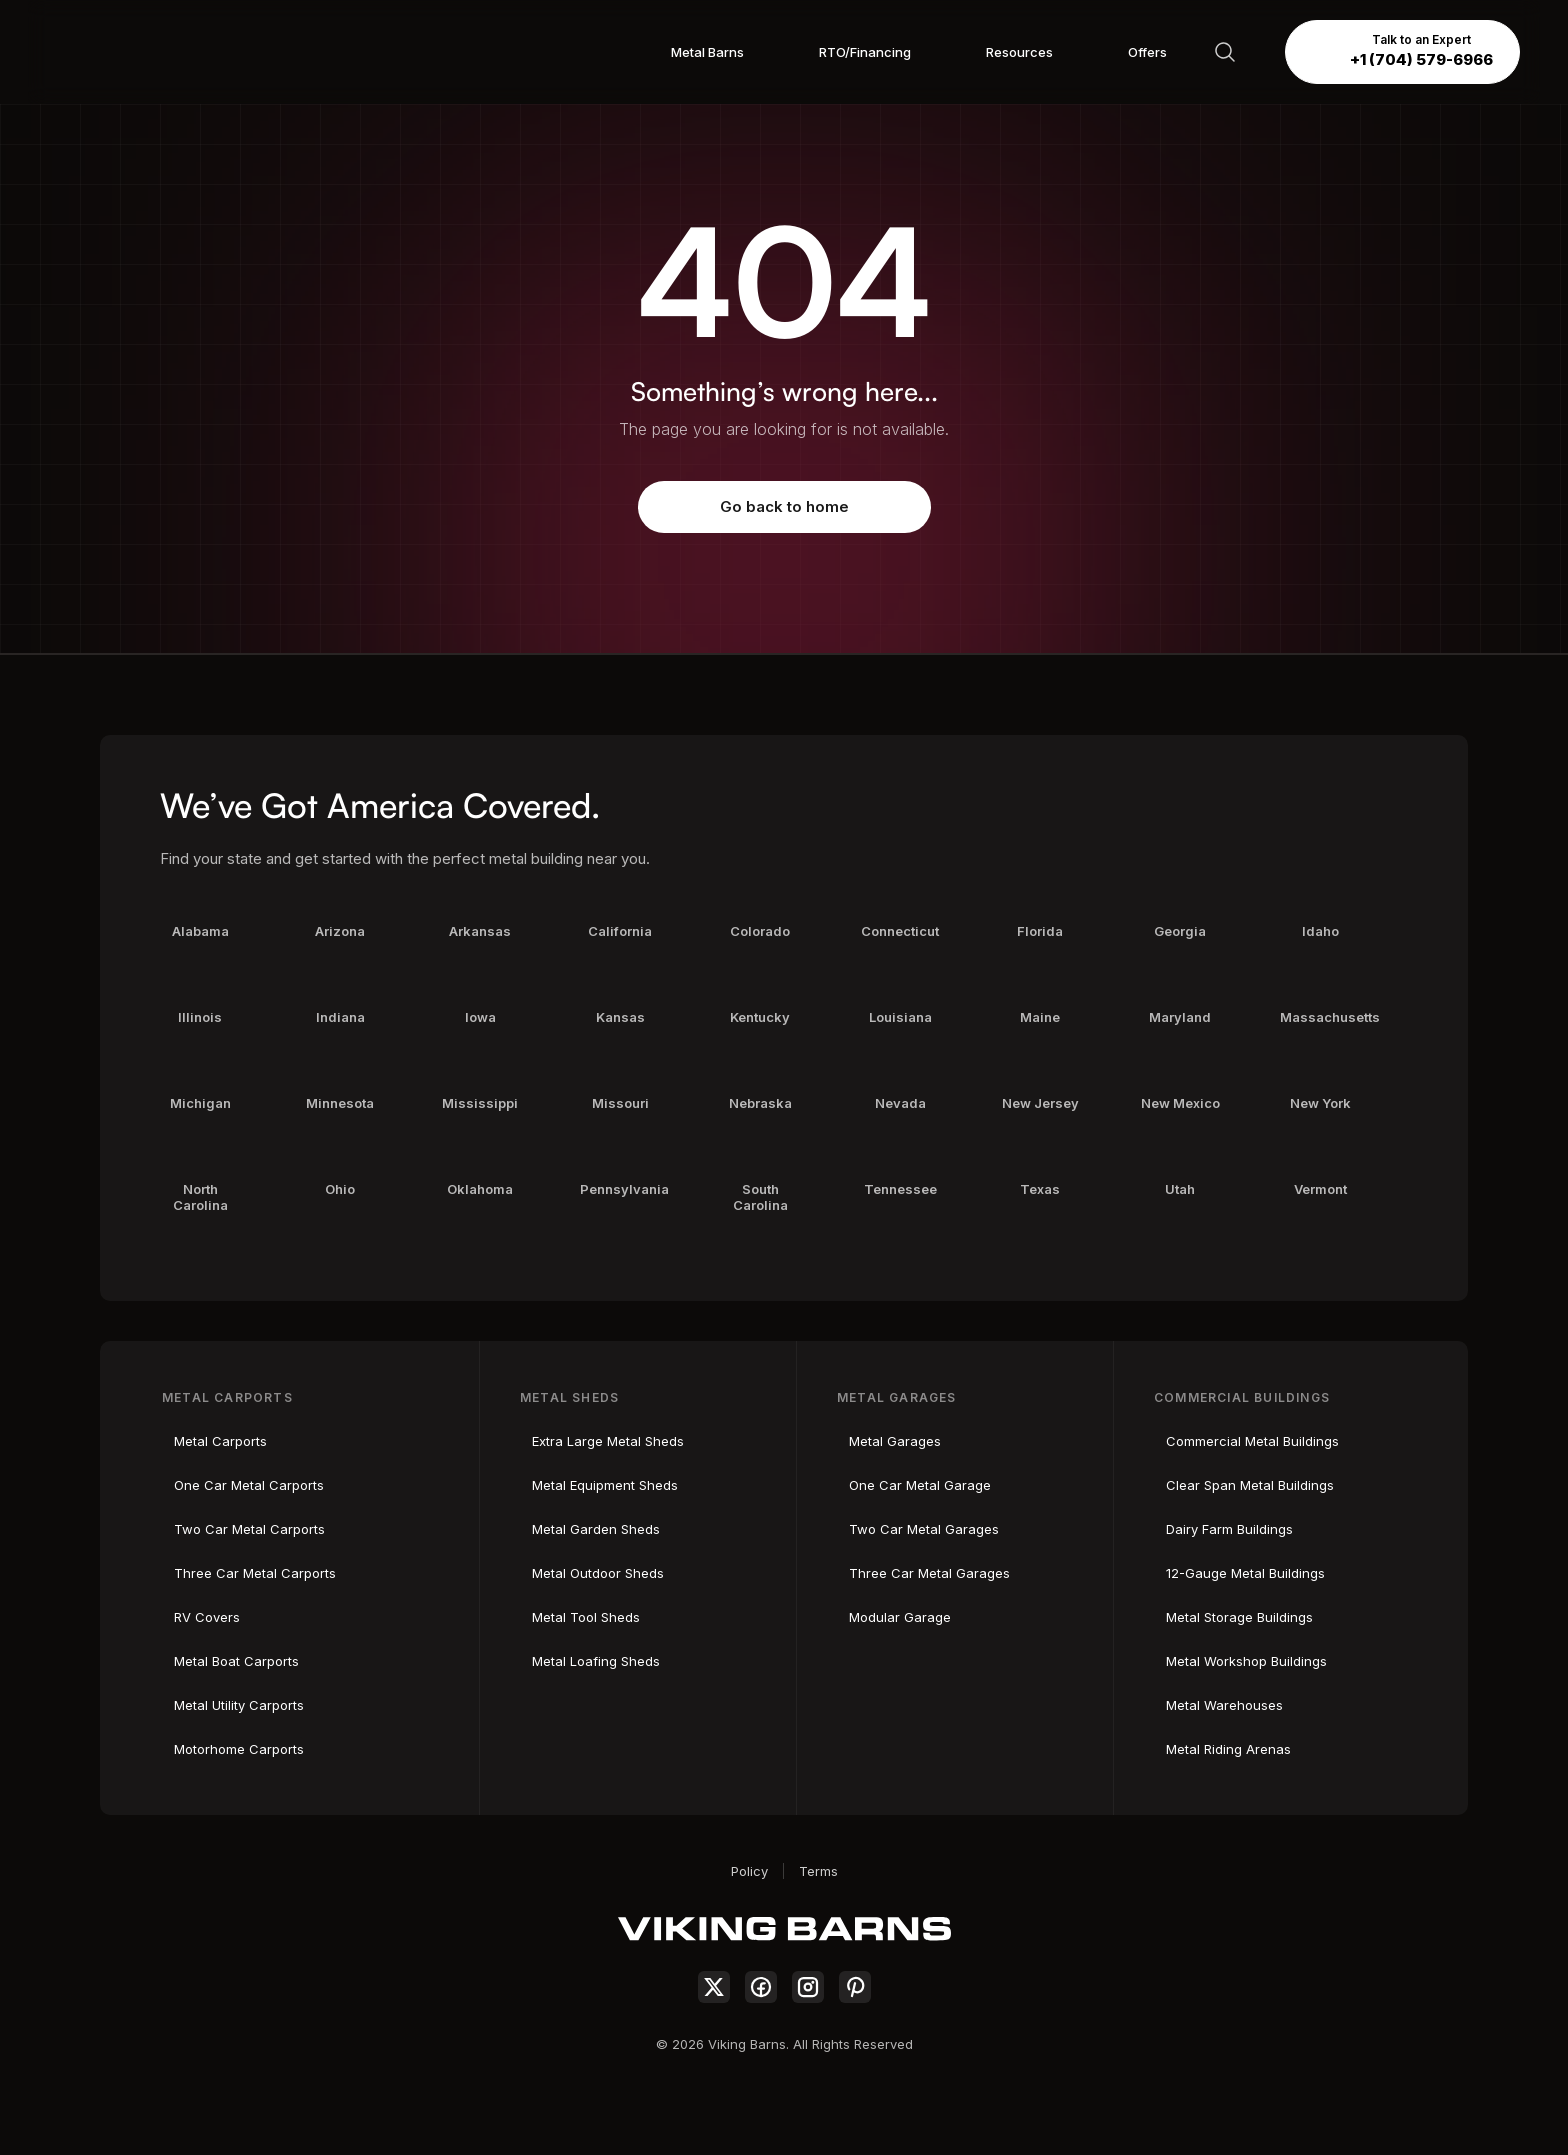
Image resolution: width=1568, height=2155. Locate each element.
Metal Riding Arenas (1228, 1749)
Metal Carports (220, 1441)
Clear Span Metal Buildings (1250, 1485)
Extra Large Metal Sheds (608, 1441)
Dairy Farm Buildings (1229, 1529)
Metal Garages (895, 1441)
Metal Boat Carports (236, 1661)
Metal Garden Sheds (596, 1529)
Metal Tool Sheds (586, 1617)
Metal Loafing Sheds (596, 1661)
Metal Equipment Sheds (605, 1485)
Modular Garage (900, 1617)
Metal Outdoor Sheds (598, 1573)
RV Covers (207, 1617)
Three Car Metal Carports (255, 1573)
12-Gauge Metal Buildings (1245, 1573)
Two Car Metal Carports (249, 1529)
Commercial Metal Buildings (1252, 1441)
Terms (818, 1871)
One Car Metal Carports (249, 1485)
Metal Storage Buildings (1239, 1617)
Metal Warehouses (1224, 1705)
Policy (749, 1871)
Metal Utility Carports (239, 1705)
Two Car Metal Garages (924, 1529)
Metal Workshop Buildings (1246, 1661)
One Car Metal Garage (920, 1485)
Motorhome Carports (239, 1749)
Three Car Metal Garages (929, 1573)
